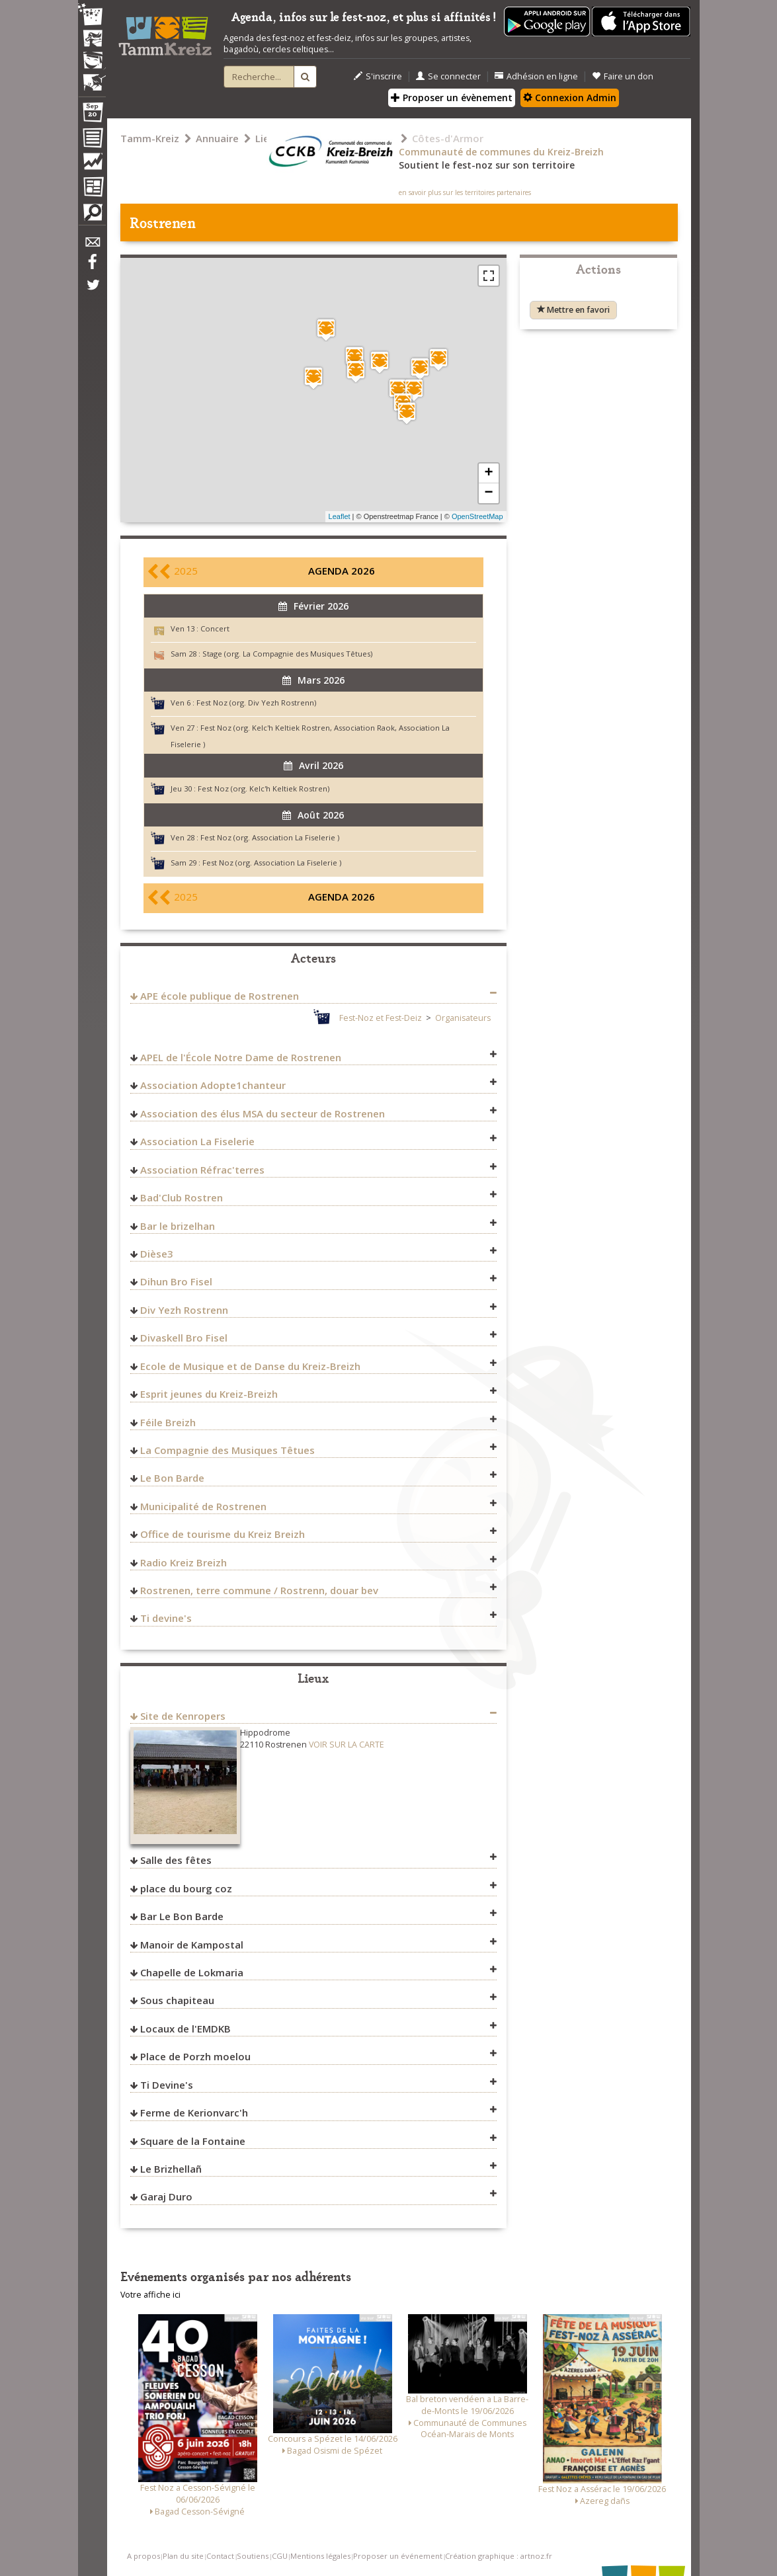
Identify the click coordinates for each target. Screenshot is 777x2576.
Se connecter (448, 76)
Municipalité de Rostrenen (203, 1506)
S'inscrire (378, 76)
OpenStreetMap (477, 516)
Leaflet (339, 516)
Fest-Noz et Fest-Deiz (380, 1018)
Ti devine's (166, 1618)
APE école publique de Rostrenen (219, 995)
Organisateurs (463, 1018)
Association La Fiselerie (197, 1141)
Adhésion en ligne (536, 76)
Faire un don (622, 76)
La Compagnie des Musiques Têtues (227, 1450)
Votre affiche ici (150, 2294)
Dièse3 (156, 1253)
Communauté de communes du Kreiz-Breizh (501, 151)
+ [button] (488, 473)
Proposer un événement (397, 2556)
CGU (280, 2556)
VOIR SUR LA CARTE (346, 1744)
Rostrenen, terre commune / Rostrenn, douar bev (259, 1590)
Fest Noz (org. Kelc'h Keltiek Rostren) (263, 788)
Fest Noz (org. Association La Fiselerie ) (269, 837)
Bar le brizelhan (177, 1225)
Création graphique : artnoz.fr (498, 2556)
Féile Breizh (168, 1422)
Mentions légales (320, 2556)
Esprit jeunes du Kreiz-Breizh (209, 1393)
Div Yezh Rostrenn (184, 1309)
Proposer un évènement (451, 97)
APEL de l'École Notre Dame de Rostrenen (240, 1057)
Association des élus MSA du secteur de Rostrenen (262, 1113)
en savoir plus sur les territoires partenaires (465, 192)
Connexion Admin (569, 97)
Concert (214, 628)
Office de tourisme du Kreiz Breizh (222, 1534)
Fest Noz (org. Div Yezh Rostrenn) (256, 702)
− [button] (488, 493)
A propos (143, 2556)
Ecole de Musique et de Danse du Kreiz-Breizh (250, 1366)
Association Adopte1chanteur (213, 1085)
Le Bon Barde (172, 1477)
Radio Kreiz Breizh (183, 1562)
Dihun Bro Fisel (176, 1281)
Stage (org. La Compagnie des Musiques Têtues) (287, 654)
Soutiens (252, 2556)
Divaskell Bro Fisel (183, 1337)
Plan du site (183, 2556)
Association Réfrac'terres (202, 1169)
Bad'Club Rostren (181, 1197)
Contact (220, 2556)
